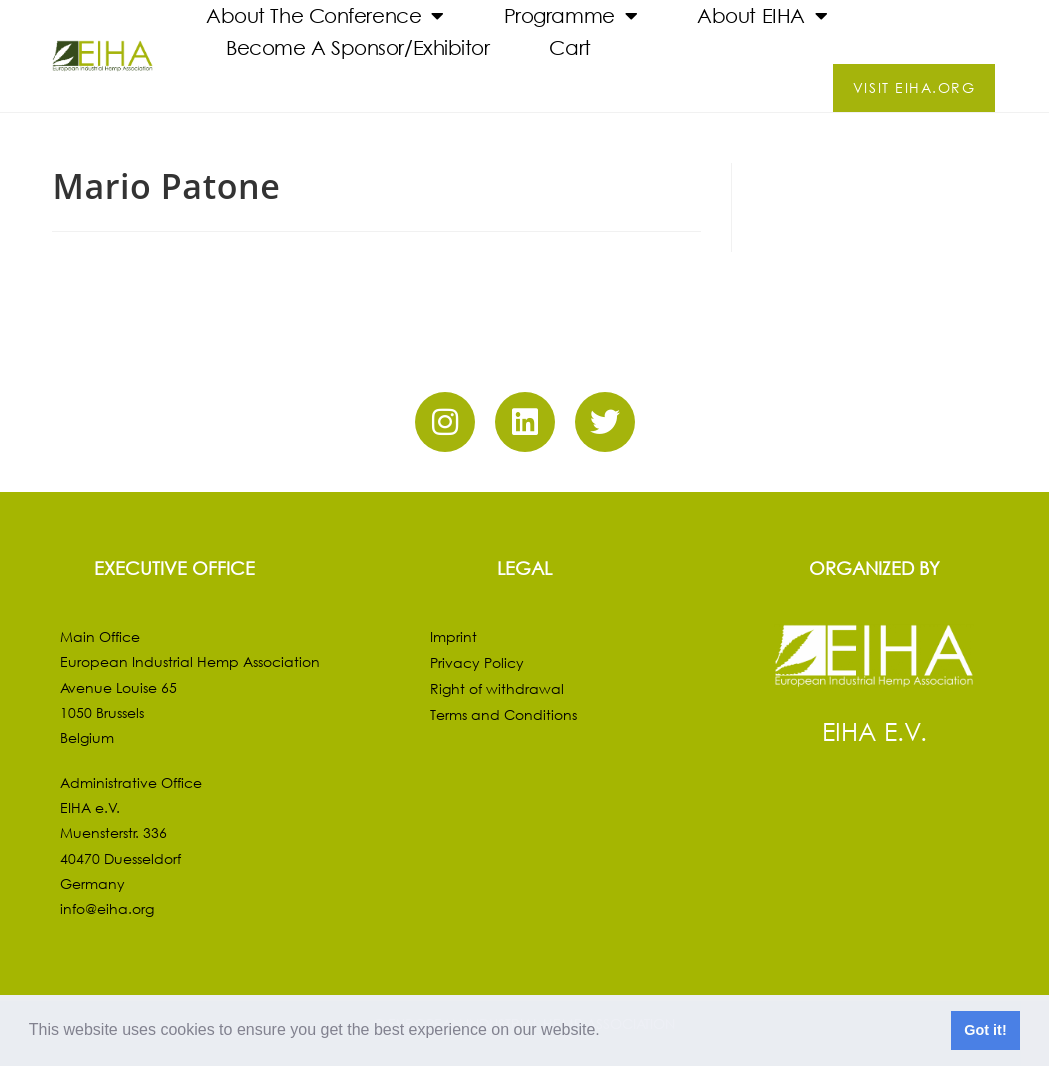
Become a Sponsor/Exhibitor (357, 47)
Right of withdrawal (497, 688)
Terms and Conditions (503, 714)
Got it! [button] (985, 1030)
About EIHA (762, 16)
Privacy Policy (477, 662)
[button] (607, 1032)
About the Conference (325, 16)
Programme (571, 16)
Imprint (453, 636)
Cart (569, 47)
